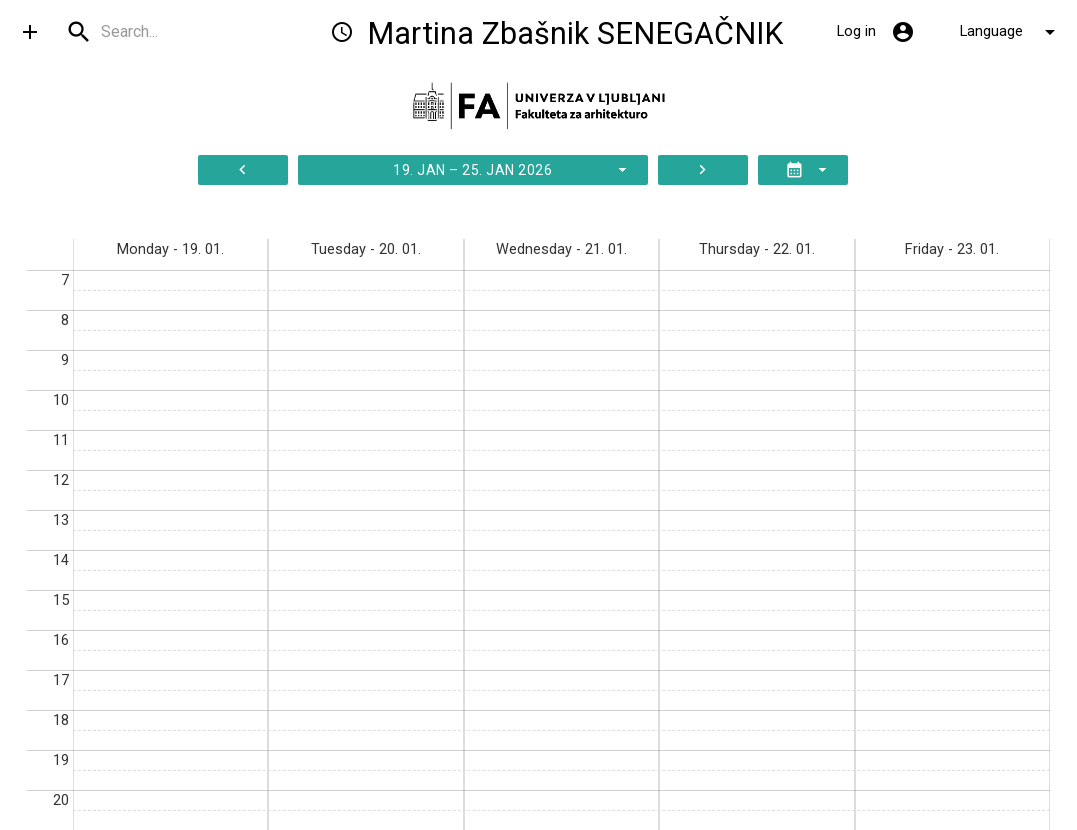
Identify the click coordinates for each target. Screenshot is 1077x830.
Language (1011, 32)
